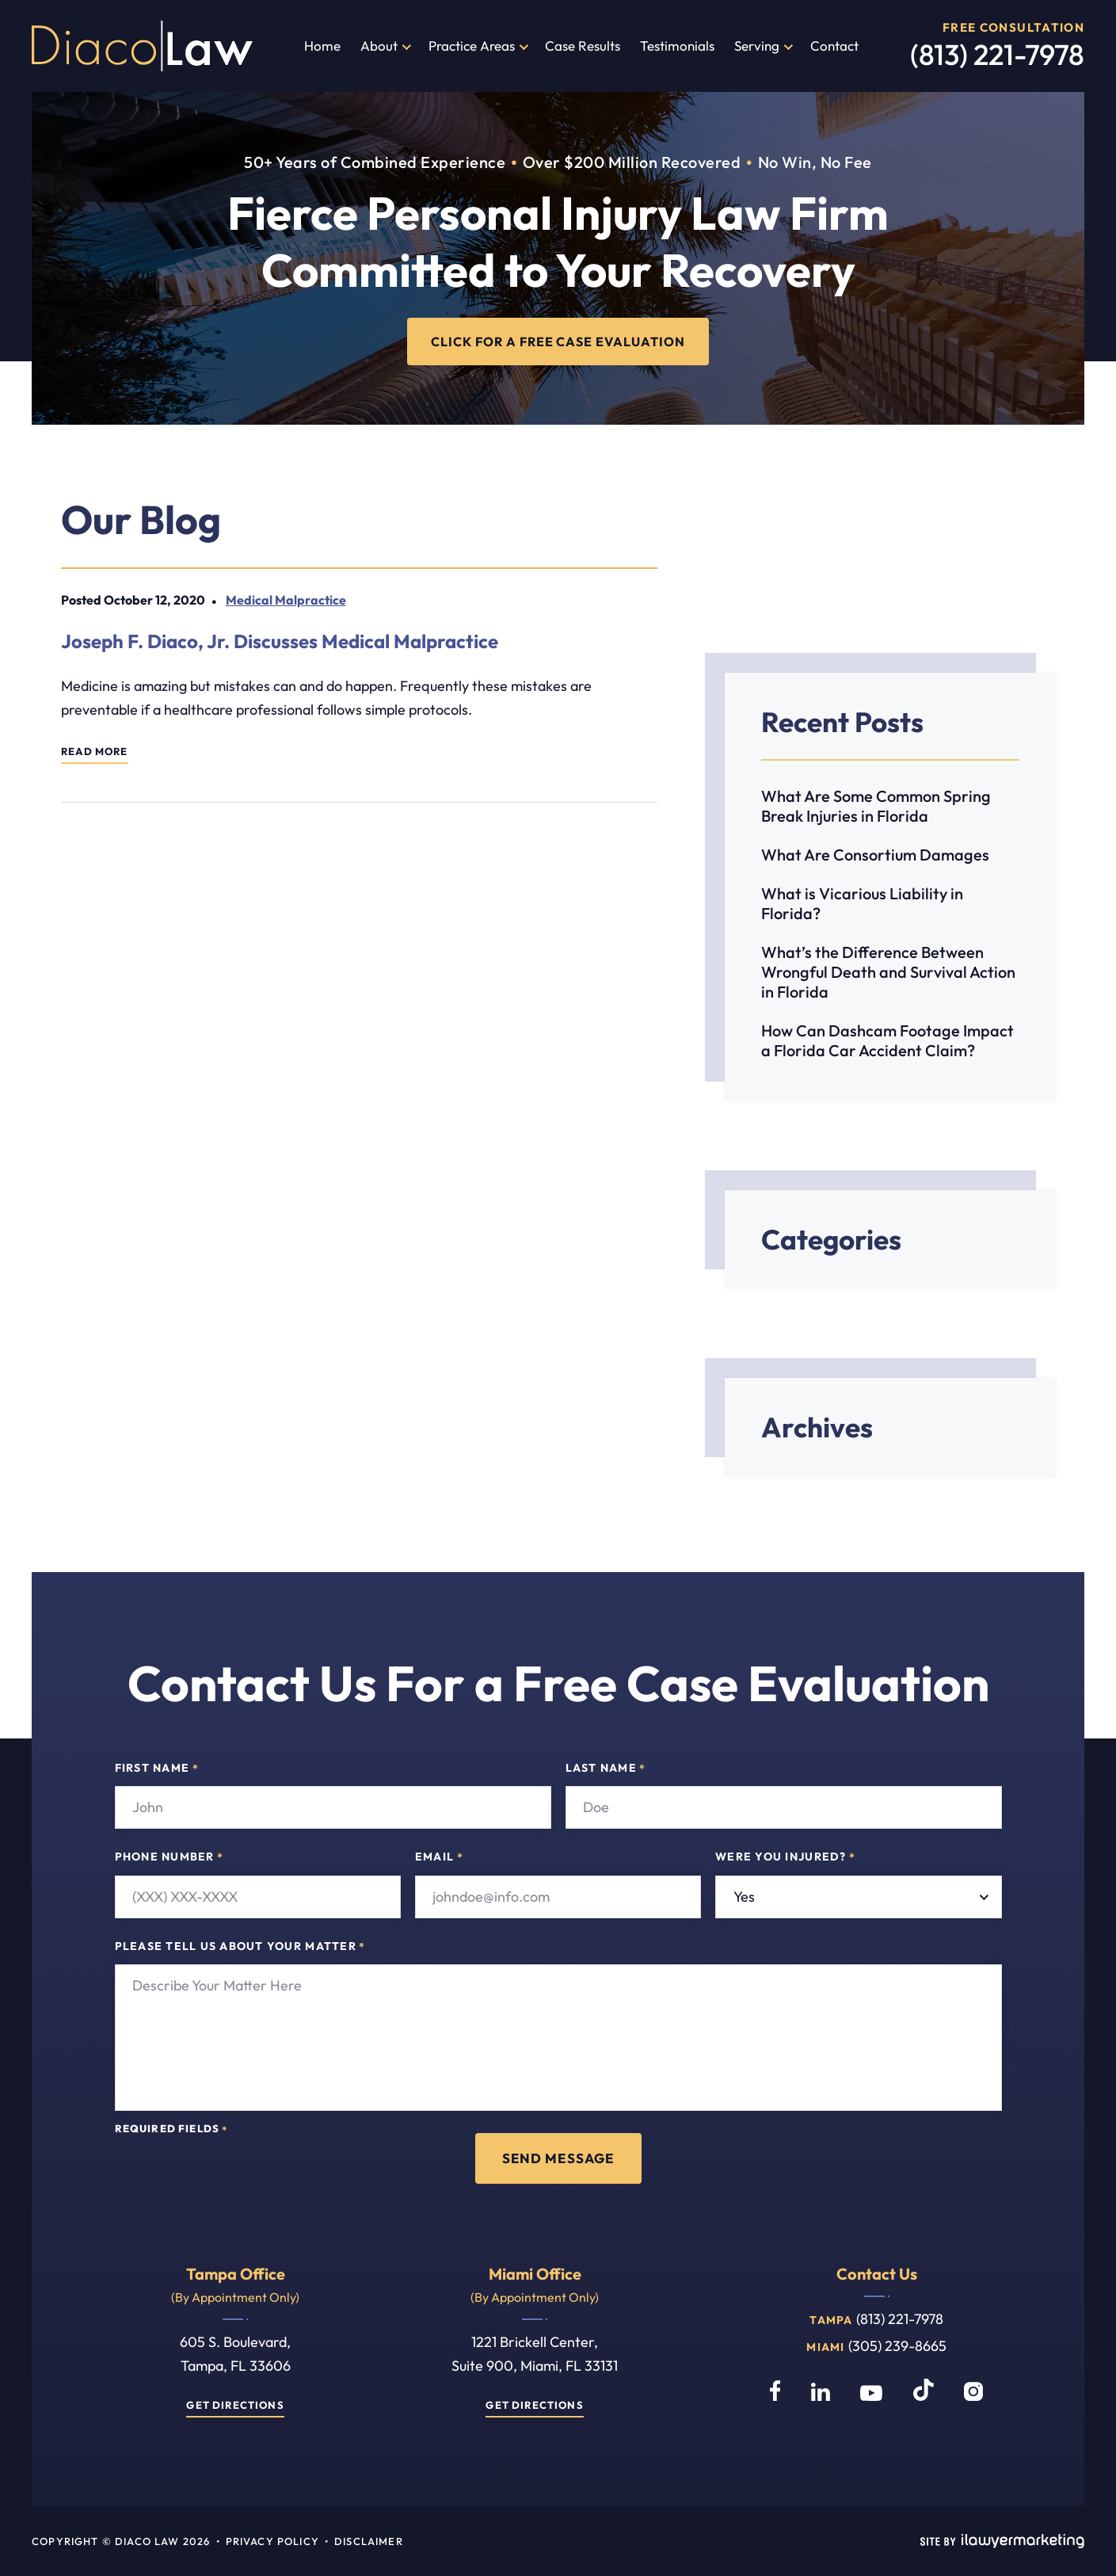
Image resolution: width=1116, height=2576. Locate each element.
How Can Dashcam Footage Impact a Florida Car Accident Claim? (887, 1040)
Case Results (582, 45)
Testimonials (677, 45)
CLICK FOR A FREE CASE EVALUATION (558, 341)
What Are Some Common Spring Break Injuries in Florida (876, 806)
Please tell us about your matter (240, 1947)
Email (439, 1858)
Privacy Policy (272, 2541)
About (379, 45)
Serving (756, 45)
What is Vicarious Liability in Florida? (862, 903)
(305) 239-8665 (897, 2346)
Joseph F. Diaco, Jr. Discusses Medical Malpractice (279, 641)
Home (322, 45)
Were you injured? (785, 1858)
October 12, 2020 (154, 600)
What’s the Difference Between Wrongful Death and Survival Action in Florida (888, 972)
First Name (157, 1768)
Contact (834, 45)
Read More (94, 752)
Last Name (606, 1768)
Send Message (557, 2158)
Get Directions (235, 2405)
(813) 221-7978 (997, 54)
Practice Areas (471, 45)
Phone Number (169, 1858)
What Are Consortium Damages (875, 854)
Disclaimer (368, 2541)
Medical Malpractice (285, 600)
